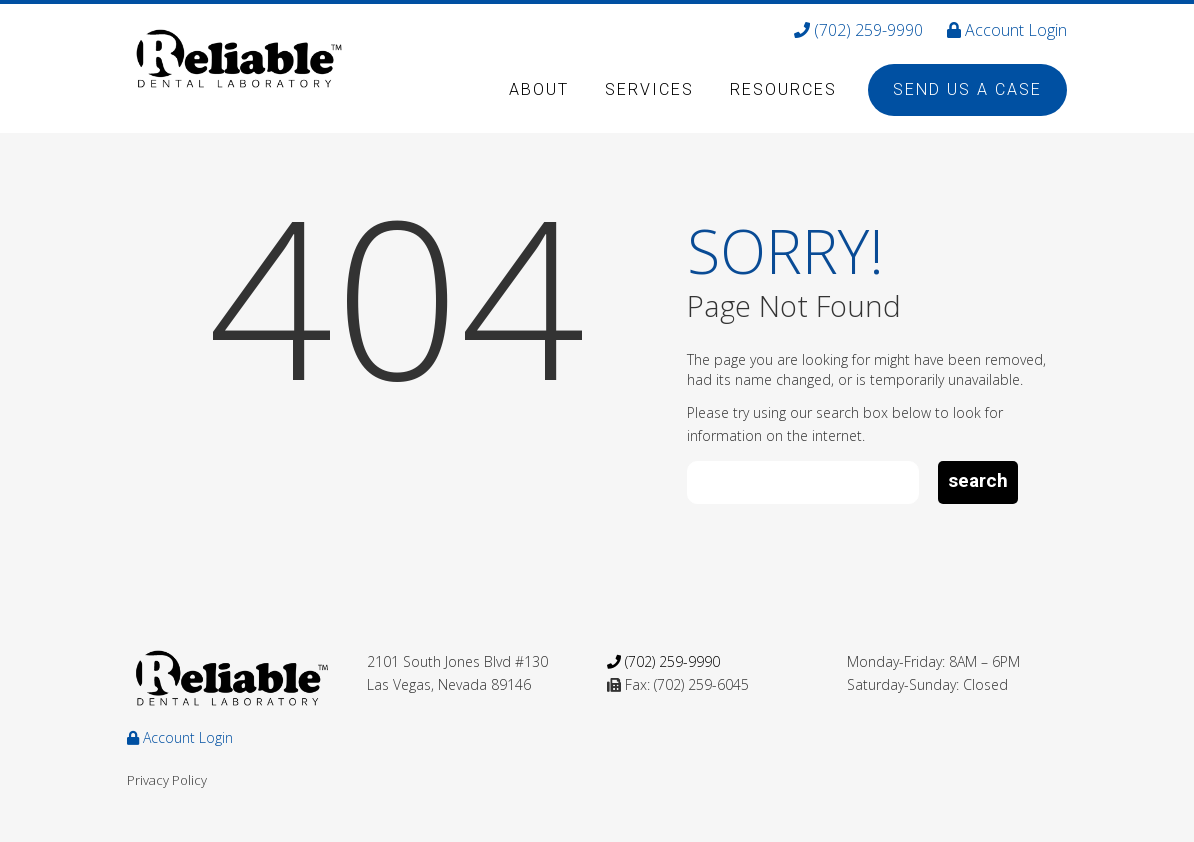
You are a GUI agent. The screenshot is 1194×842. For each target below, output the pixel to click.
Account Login (1007, 30)
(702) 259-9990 (858, 30)
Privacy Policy (167, 780)
